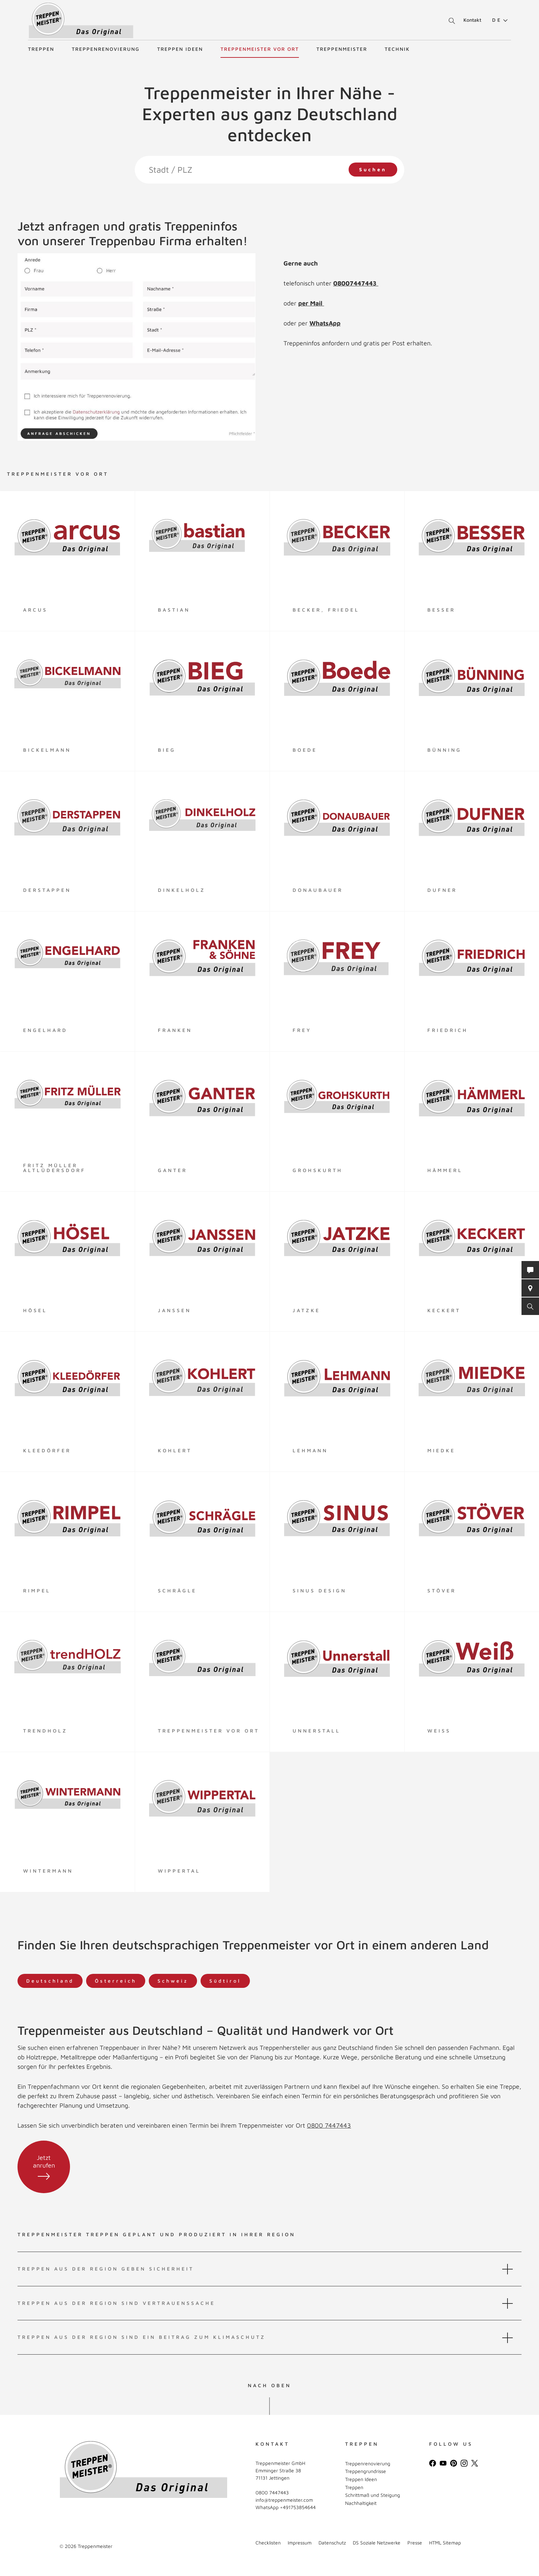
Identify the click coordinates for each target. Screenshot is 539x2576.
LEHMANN (310, 1450)
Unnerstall (317, 1731)
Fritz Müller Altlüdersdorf (54, 1167)
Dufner (442, 890)
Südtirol (225, 1981)
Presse (414, 2543)
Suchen (373, 169)
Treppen (41, 49)
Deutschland (50, 1981)
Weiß (439, 1731)
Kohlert (175, 1450)
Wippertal (179, 1871)
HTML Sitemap (445, 2543)
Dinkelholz (181, 890)
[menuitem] (497, 20)
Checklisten (268, 2543)
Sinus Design (319, 1590)
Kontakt (472, 20)
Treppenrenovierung (106, 49)
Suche (450, 21)
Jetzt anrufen (44, 2166)
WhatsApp (325, 323)
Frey (302, 1030)
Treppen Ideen (180, 49)
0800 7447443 (329, 2125)
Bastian (174, 610)
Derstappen (47, 890)
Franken (175, 1030)
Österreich (115, 1981)
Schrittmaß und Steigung (372, 2495)
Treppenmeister (341, 49)
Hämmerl (445, 1170)
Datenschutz (332, 2543)
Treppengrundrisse (365, 2471)
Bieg (167, 750)
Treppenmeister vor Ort (259, 49)
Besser (441, 610)
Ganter (172, 1170)
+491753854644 (298, 2507)
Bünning (444, 750)
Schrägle (177, 1590)
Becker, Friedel (326, 610)
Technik (397, 49)
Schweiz (173, 1981)
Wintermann (48, 1871)
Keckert (444, 1310)
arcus (35, 610)
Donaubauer (318, 890)
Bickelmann (47, 750)
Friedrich (447, 1030)
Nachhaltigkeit (361, 2503)
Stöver (441, 1590)
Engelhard (45, 1030)
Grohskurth (318, 1170)
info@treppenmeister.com (284, 2500)
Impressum (300, 2543)
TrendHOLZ (45, 1731)
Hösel (35, 1310)
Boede (305, 750)
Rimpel (37, 1590)
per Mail (311, 303)
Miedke (441, 1450)
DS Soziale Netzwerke (376, 2543)
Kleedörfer (47, 1450)
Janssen (174, 1310)
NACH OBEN (269, 2385)
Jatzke (306, 1310)
